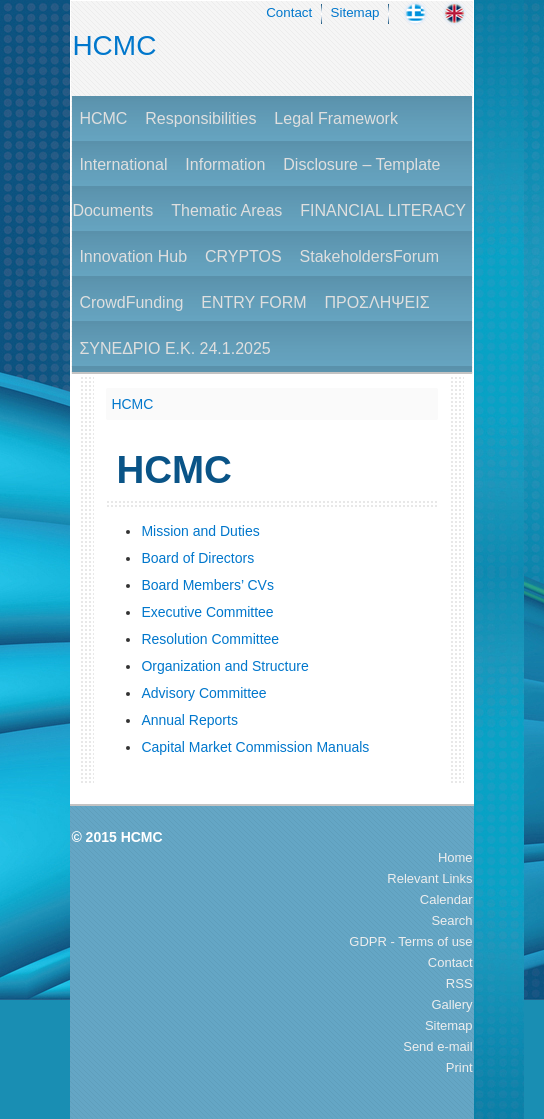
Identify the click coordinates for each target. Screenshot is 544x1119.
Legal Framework (336, 118)
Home (455, 857)
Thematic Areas (226, 210)
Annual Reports (189, 720)
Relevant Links (429, 878)
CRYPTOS (243, 256)
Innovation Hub (133, 256)
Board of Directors (197, 558)
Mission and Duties (200, 531)
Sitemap (355, 12)
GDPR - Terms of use (410, 941)
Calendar (446, 899)
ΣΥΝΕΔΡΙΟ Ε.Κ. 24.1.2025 (174, 348)
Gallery (451, 1004)
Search (451, 920)
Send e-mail (437, 1046)
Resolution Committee (210, 639)
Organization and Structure (224, 666)
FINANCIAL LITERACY (383, 210)
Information (225, 164)
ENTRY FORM (253, 302)
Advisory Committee (203, 693)
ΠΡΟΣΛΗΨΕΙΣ (376, 302)
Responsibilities (200, 118)
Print (459, 1067)
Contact (289, 12)
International (123, 164)
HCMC (114, 45)
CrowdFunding (131, 302)
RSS (459, 983)
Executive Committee (207, 612)
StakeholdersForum (370, 256)
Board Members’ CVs (207, 585)
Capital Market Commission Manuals (255, 747)
